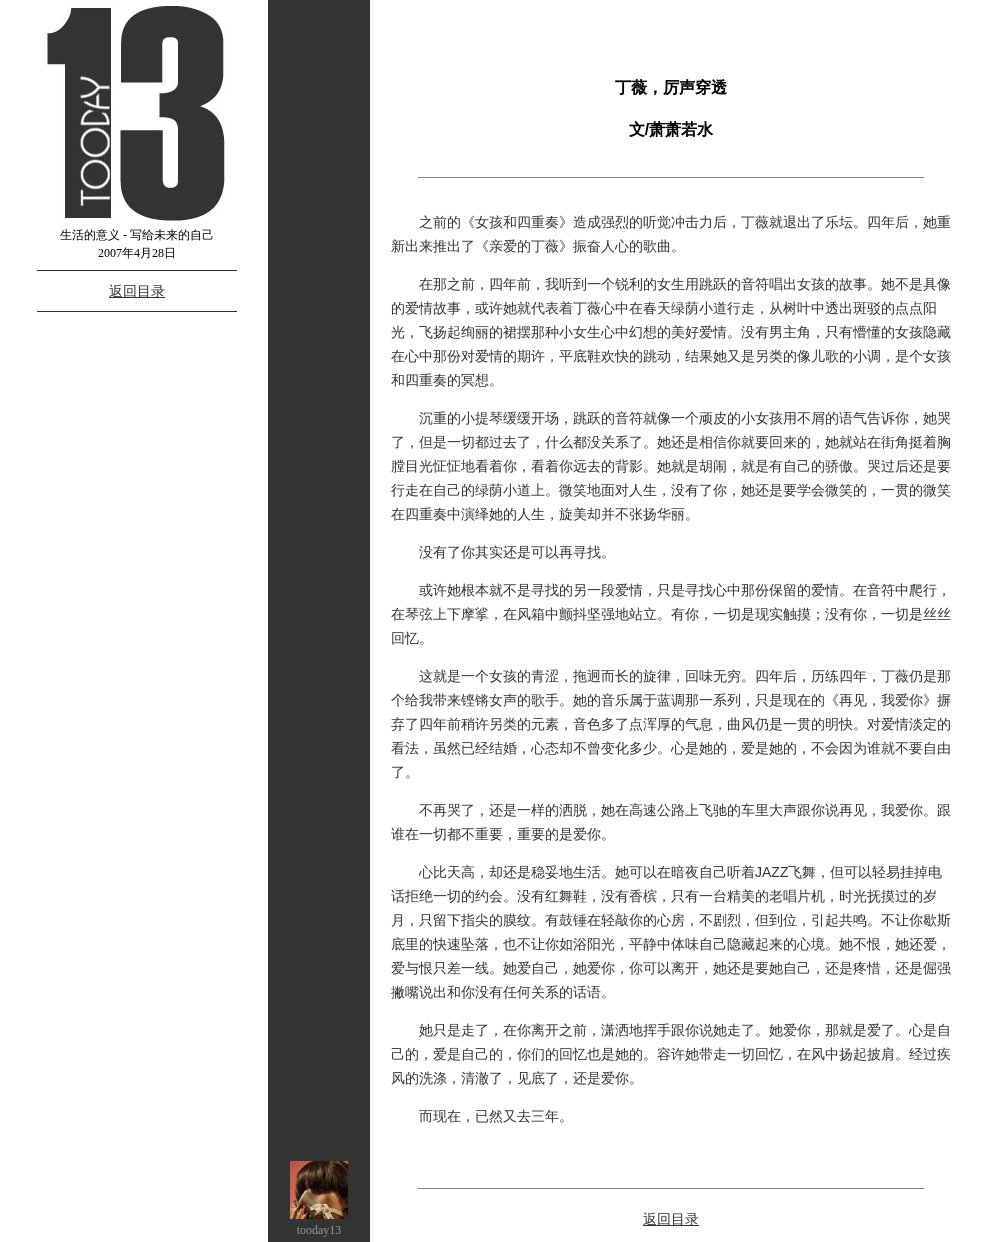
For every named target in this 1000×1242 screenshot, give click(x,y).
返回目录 (137, 291)
